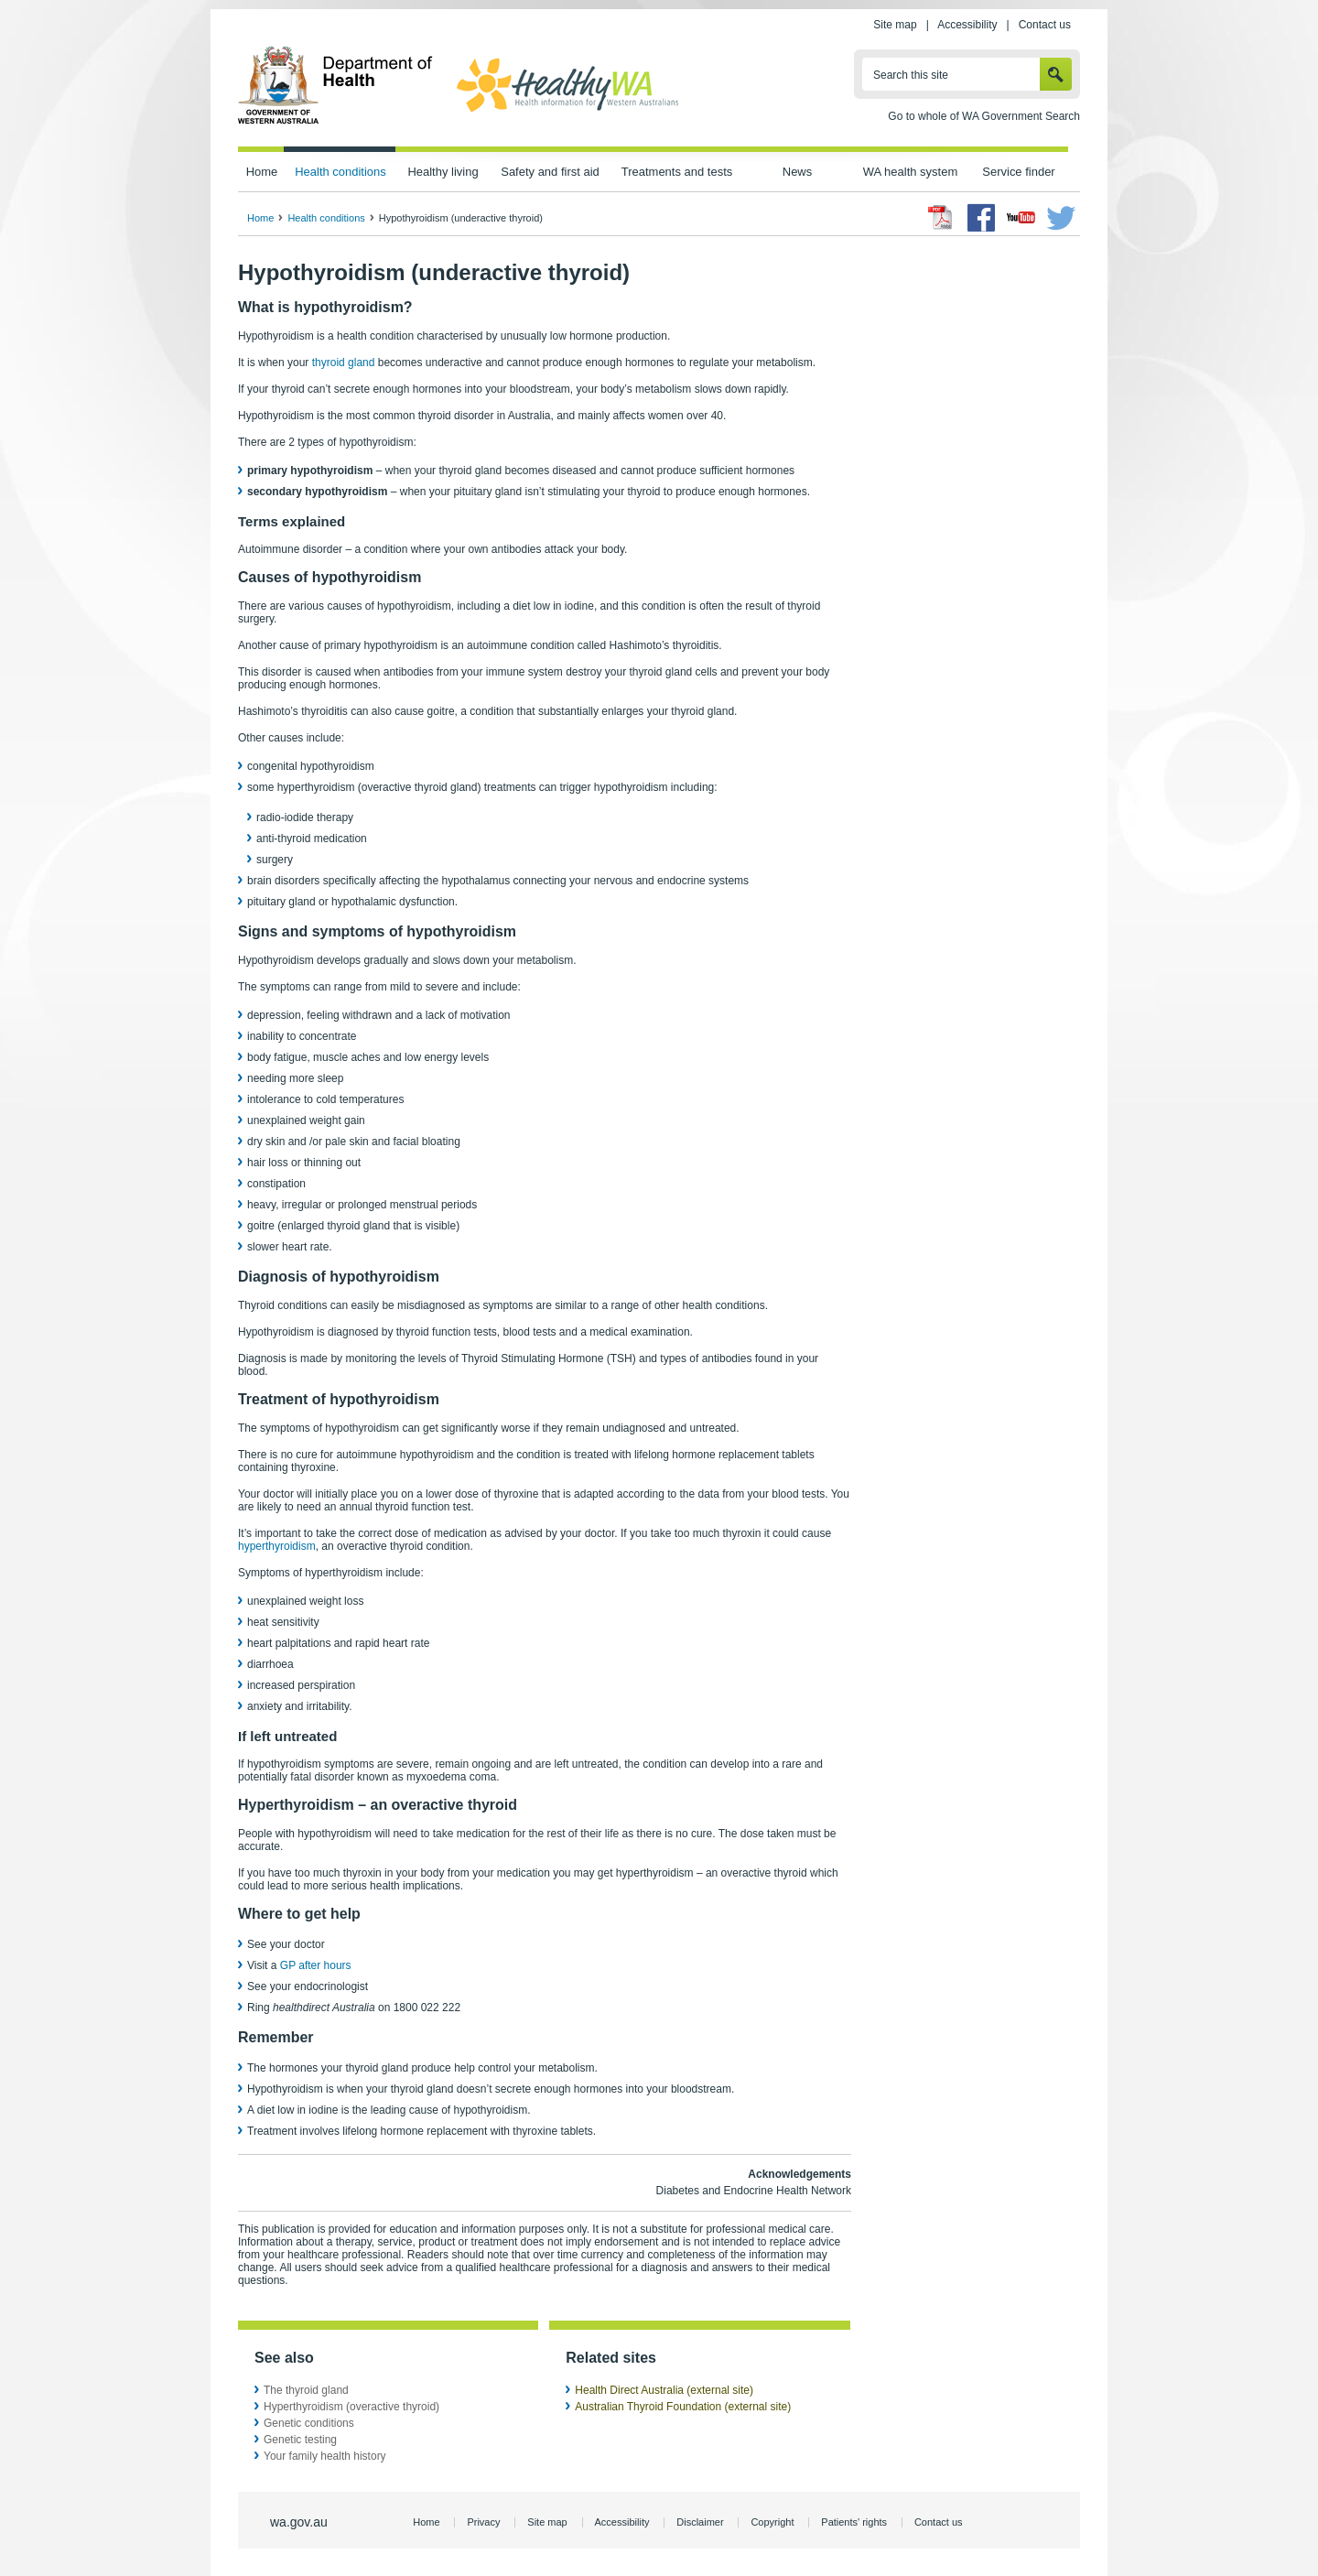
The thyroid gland (306, 2390)
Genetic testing (300, 2439)
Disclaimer (699, 2521)
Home (262, 172)
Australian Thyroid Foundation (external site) (683, 2406)
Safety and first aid (550, 172)
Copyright (772, 2521)
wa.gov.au (299, 2522)
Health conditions (340, 172)
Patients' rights (854, 2521)
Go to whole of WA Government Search (984, 116)
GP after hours (315, 1965)
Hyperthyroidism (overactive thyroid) (351, 2406)
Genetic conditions (309, 2423)
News (797, 172)
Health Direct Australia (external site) (664, 2390)
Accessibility (967, 24)
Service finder (1018, 172)
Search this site (910, 75)
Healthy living (442, 172)
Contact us (1045, 24)
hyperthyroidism (277, 1546)
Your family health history (325, 2456)
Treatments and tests (676, 172)
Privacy (483, 2521)
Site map (894, 24)
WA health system (910, 172)
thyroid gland (343, 362)
